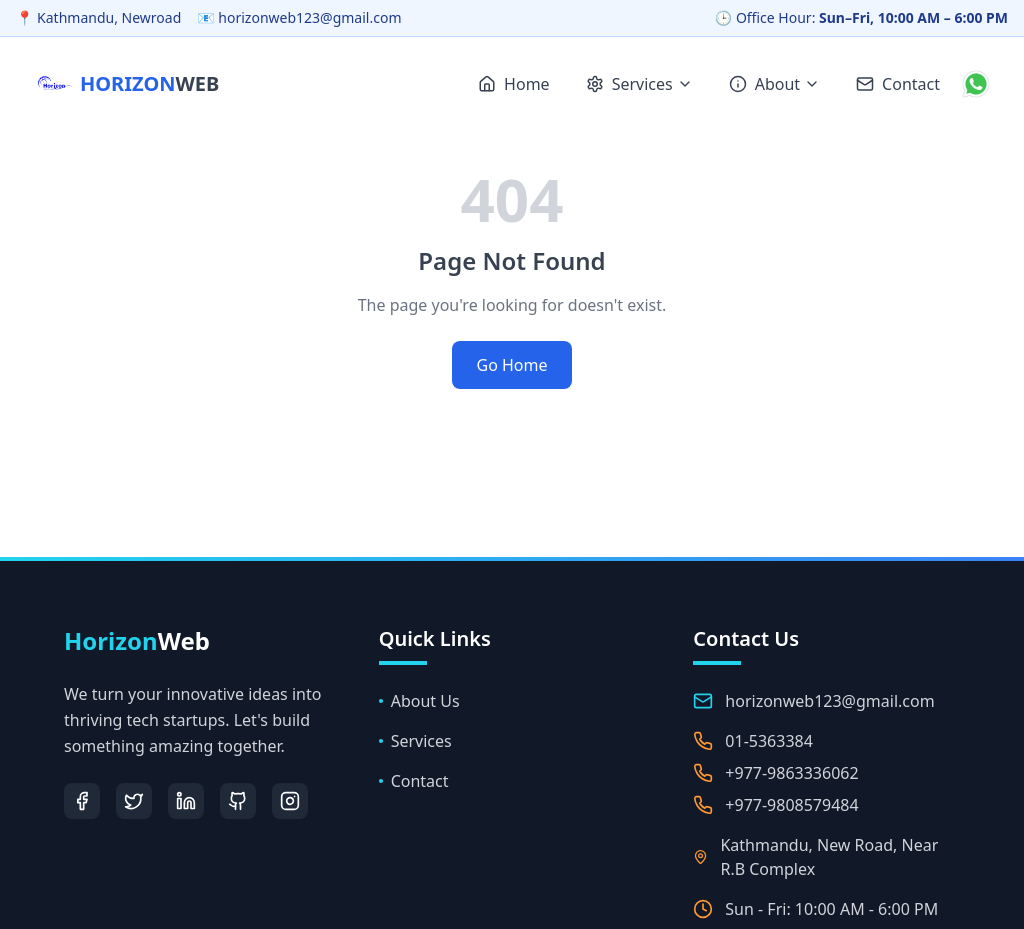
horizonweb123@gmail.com (829, 701)
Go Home (511, 365)
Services (639, 84)
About (774, 84)
